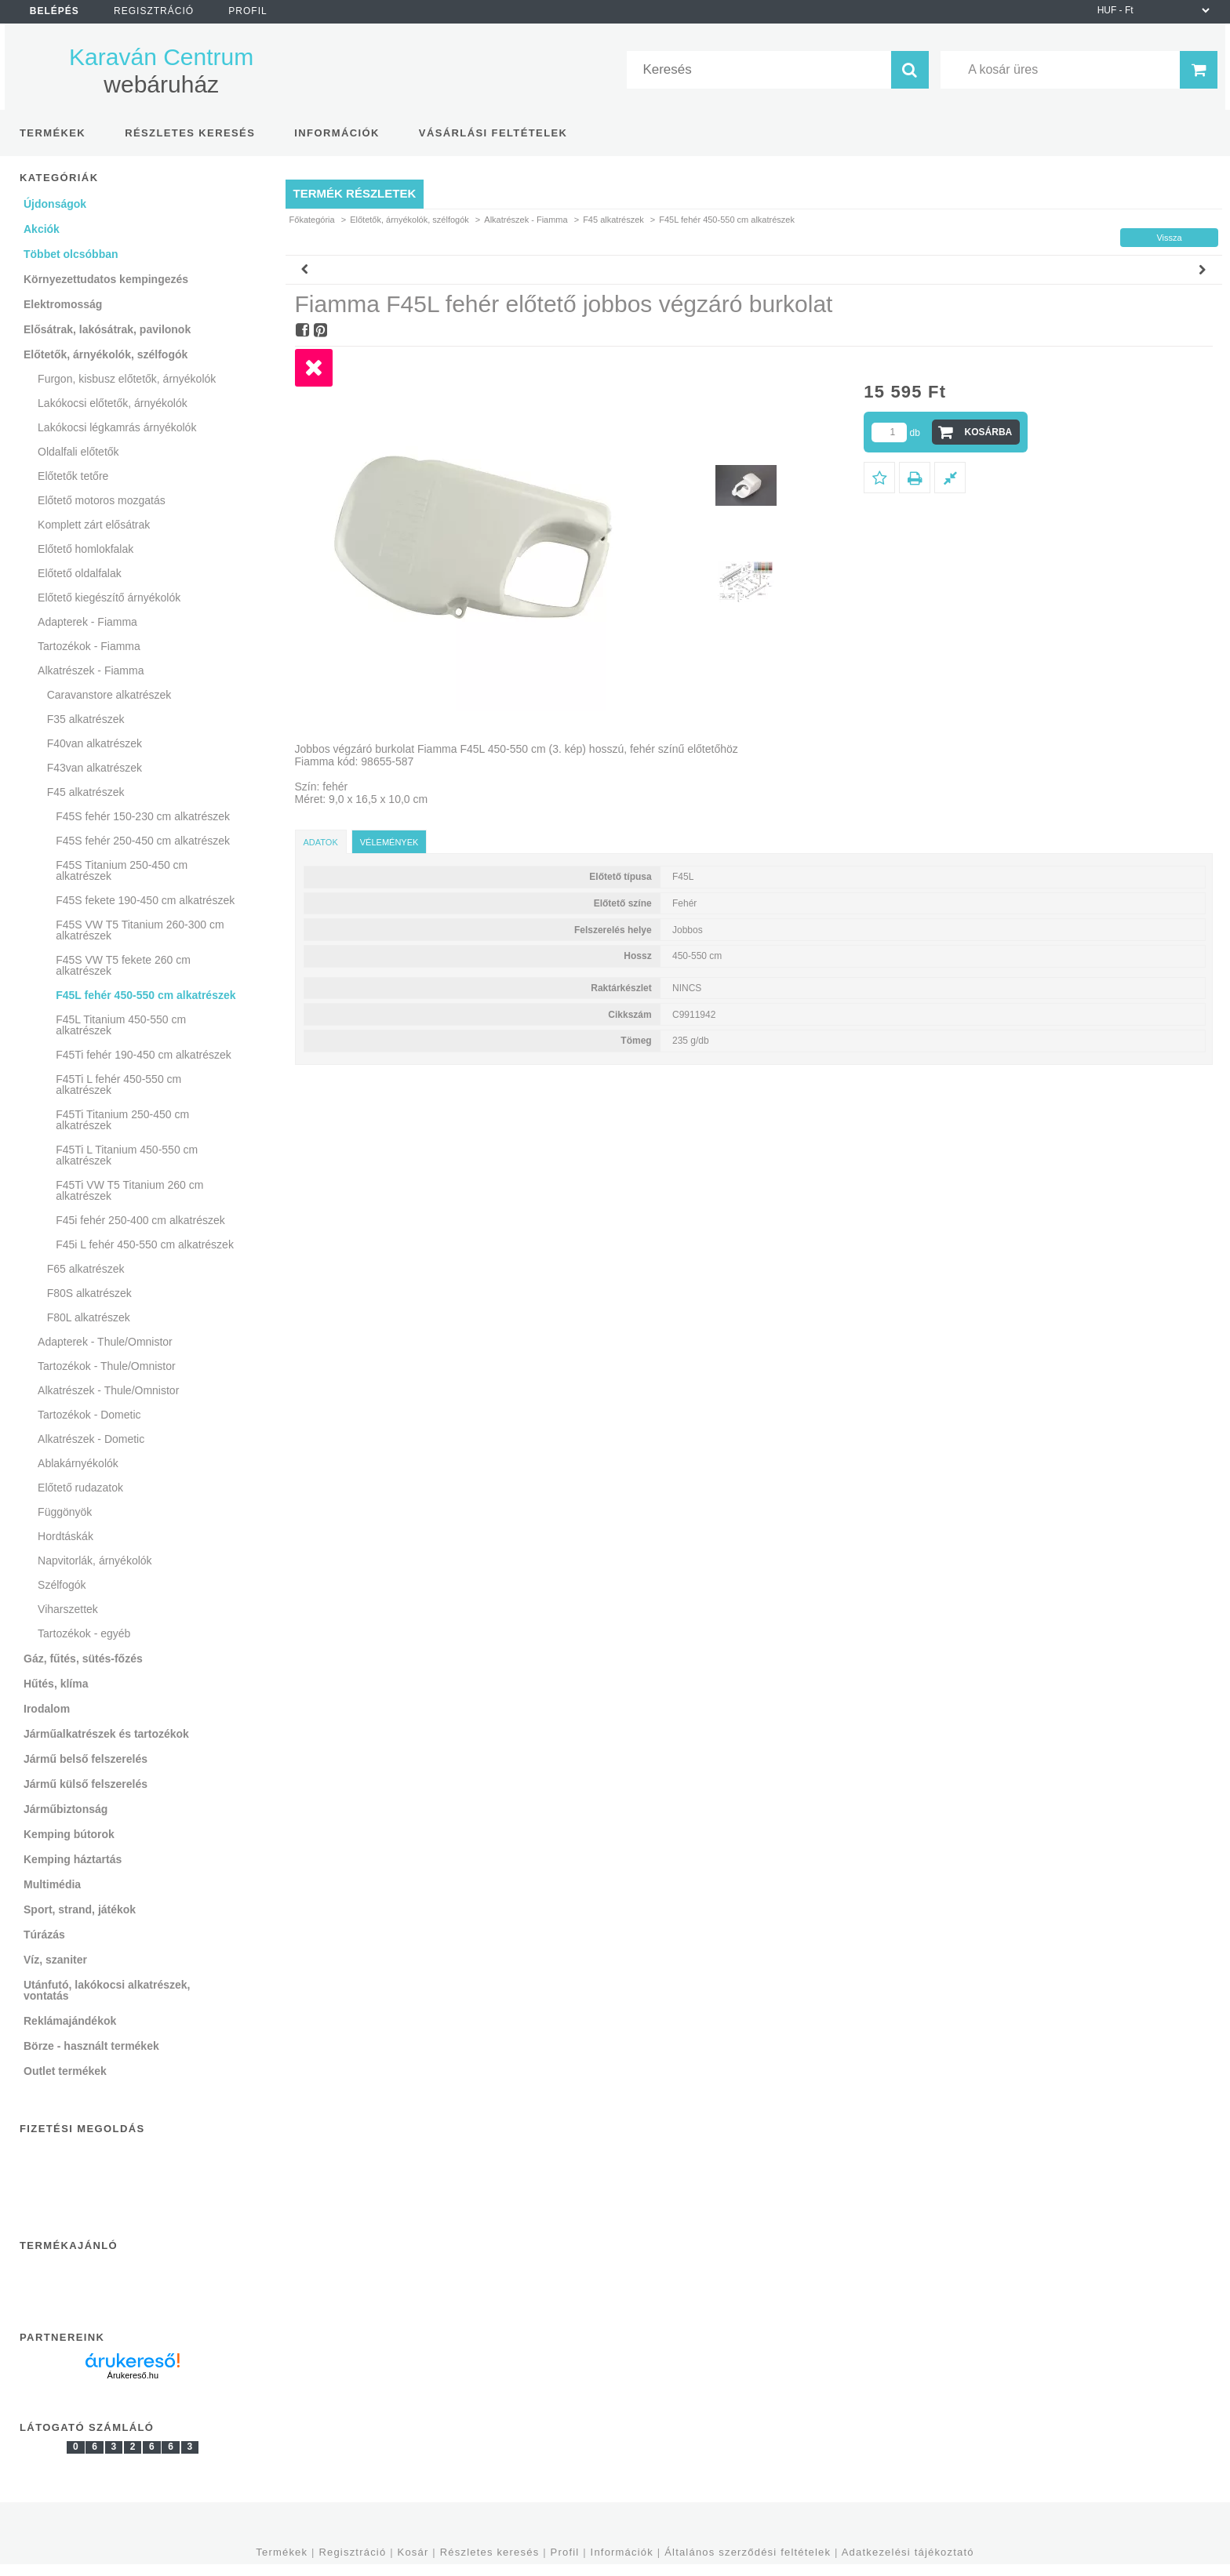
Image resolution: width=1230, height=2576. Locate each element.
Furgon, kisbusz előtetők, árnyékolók (127, 378)
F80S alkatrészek (89, 1293)
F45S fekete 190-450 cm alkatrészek (145, 900)
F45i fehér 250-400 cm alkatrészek (140, 1220)
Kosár (413, 2552)
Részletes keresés (490, 2552)
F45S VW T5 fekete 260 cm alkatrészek (123, 965)
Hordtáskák (65, 1536)
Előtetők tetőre (73, 476)
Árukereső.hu (132, 2375)
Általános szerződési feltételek (747, 2552)
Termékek (282, 2552)
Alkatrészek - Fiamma (525, 219)
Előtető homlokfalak (85, 549)
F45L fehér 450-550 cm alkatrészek (145, 995)
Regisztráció (352, 2552)
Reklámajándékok (70, 2021)
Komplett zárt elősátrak (94, 524)
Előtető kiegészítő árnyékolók (109, 597)
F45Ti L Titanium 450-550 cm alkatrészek (127, 1155)
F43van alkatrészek (94, 767)
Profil (565, 2552)
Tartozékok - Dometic (89, 1414)
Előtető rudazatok (80, 1487)
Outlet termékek (65, 2071)
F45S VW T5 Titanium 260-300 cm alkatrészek (140, 930)
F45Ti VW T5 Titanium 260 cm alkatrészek (129, 1190)
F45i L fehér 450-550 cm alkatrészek (145, 1244)
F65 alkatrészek (86, 1269)
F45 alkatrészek (613, 219)
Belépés (54, 10)
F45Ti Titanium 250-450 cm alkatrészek (122, 1120)
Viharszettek (68, 1609)
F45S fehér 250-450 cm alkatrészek (143, 840)
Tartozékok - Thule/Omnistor (107, 1366)
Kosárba (989, 432)
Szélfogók (62, 1585)
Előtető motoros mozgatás (102, 500)
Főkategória (312, 219)
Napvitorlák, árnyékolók (95, 1560)
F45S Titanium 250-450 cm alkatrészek (121, 870)
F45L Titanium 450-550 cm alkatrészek (121, 1025)
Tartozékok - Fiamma (89, 646)
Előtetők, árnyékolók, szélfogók (409, 219)
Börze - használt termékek (91, 2046)
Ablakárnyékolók (78, 1463)
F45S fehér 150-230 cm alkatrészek (143, 816)
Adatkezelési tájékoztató (908, 2552)
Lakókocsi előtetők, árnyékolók (112, 403)
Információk (622, 2552)
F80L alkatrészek (88, 1317)
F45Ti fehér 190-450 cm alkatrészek (143, 1054)
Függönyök (65, 1512)
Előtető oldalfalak (80, 573)
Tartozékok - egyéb (84, 1633)
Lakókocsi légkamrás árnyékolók (117, 427)
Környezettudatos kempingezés (106, 279)
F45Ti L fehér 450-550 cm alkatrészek (118, 1084)
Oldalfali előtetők (78, 451)
